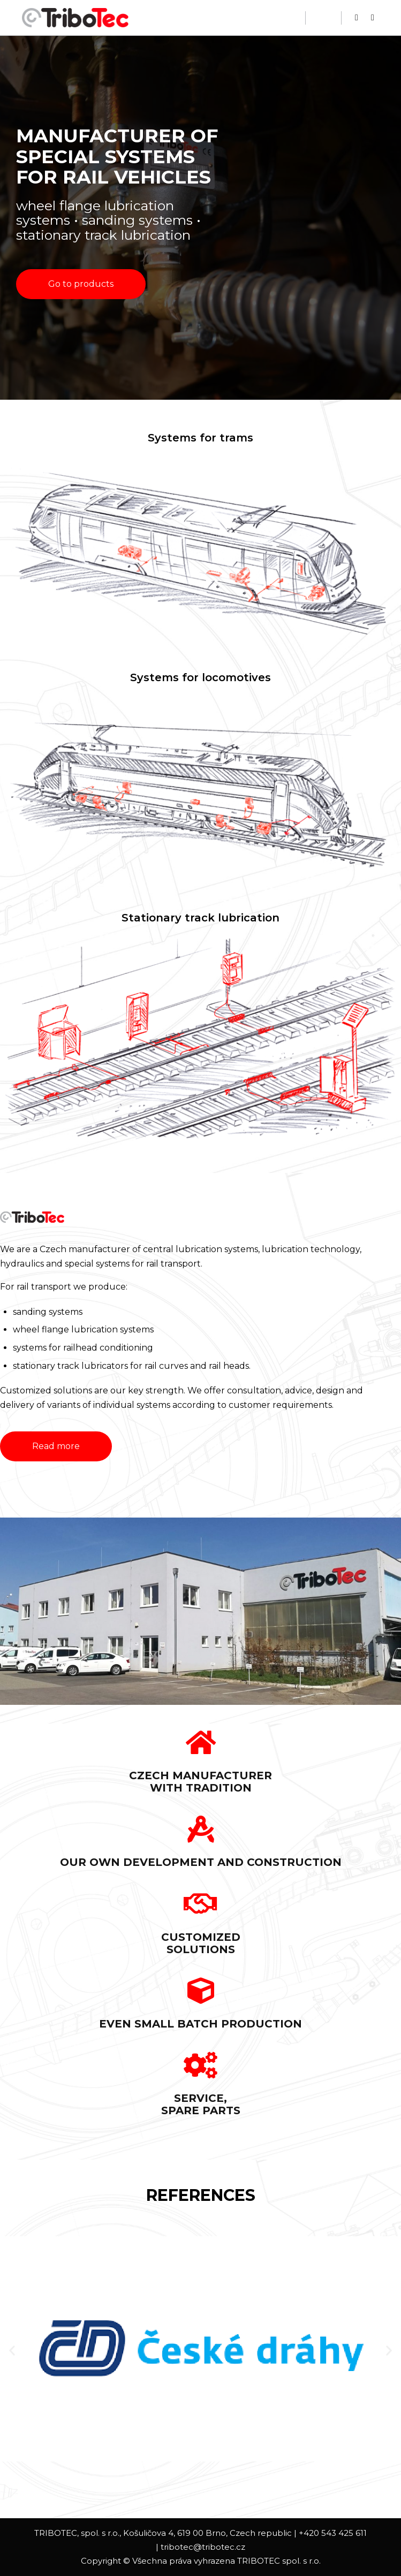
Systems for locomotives (200, 677)
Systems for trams (200, 437)
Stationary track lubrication (200, 917)
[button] (81, 284)
